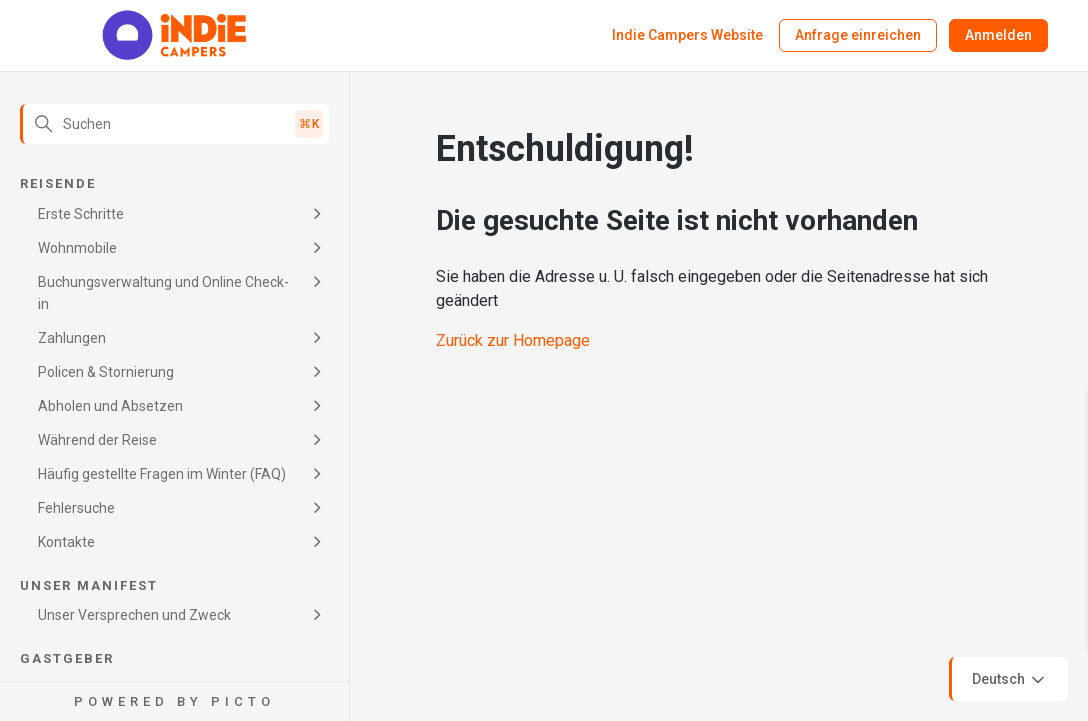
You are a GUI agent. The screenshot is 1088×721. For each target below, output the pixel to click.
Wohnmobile (77, 248)
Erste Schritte (81, 214)
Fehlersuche (76, 508)
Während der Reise (97, 440)
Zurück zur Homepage (513, 340)
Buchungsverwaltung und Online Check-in (163, 293)
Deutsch (1010, 680)
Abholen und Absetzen (110, 406)
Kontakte (66, 542)
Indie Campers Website (687, 35)
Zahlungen (72, 338)
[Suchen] (174, 124)
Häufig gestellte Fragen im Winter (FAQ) (162, 474)
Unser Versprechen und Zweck (134, 615)
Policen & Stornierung (106, 372)
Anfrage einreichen (858, 35)
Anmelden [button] (998, 35)
